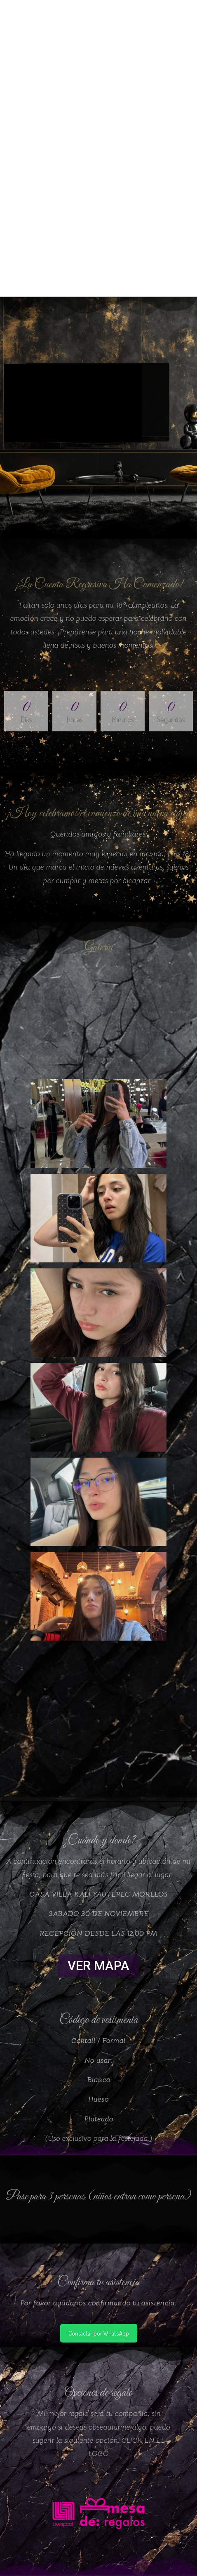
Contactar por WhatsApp (98, 2333)
